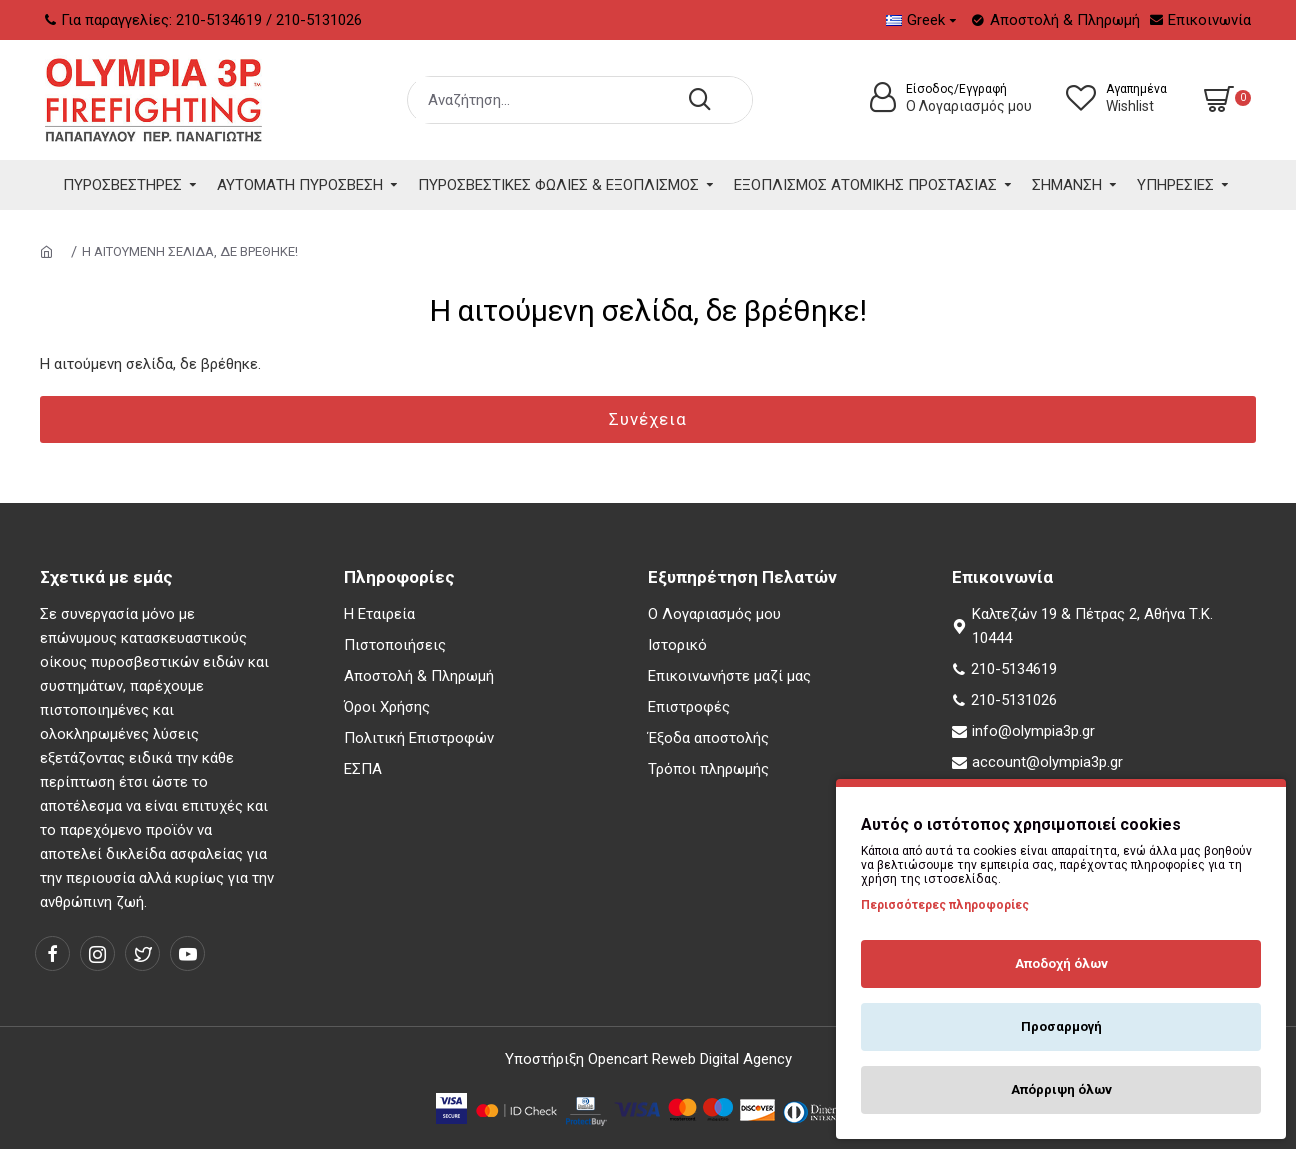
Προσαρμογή (1061, 1026)
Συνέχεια (648, 419)
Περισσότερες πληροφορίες (945, 905)
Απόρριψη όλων (1061, 1089)
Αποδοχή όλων (1061, 963)
